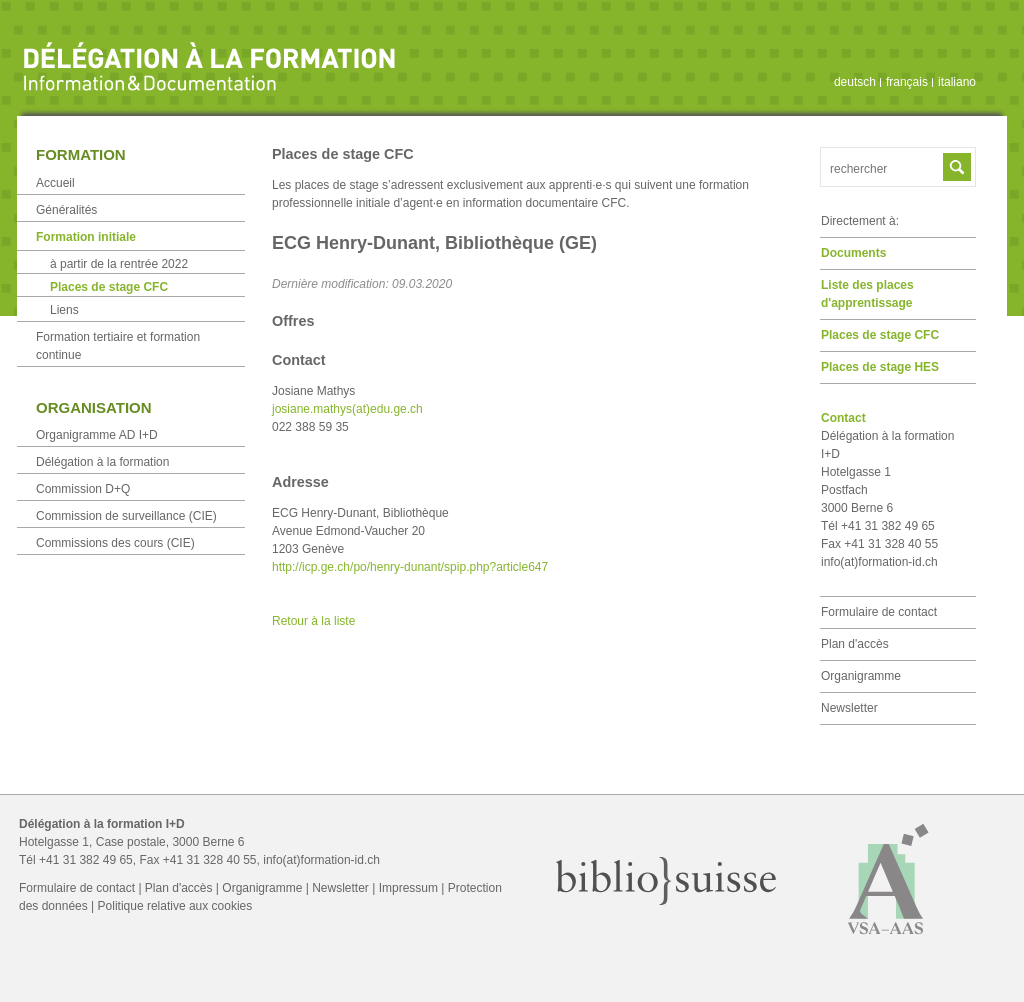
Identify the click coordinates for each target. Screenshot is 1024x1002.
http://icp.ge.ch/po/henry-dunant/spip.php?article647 (410, 567)
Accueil (55, 183)
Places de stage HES (880, 367)
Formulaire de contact (879, 612)
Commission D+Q (83, 489)
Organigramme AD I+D (97, 435)
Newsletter (849, 708)
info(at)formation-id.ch (879, 562)
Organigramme (861, 676)
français (907, 82)
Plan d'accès (855, 644)
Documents (853, 253)
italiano (957, 82)
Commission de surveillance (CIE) (126, 516)
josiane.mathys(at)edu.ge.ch (347, 409)
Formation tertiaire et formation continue (118, 346)
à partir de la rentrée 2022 (119, 264)
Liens (64, 310)
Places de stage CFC (880, 335)
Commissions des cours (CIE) (115, 543)
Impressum (408, 888)
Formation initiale (86, 237)
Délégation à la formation (102, 462)
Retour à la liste (313, 621)
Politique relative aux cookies (175, 906)
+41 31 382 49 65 (86, 860)
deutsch (855, 82)
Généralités (66, 210)
